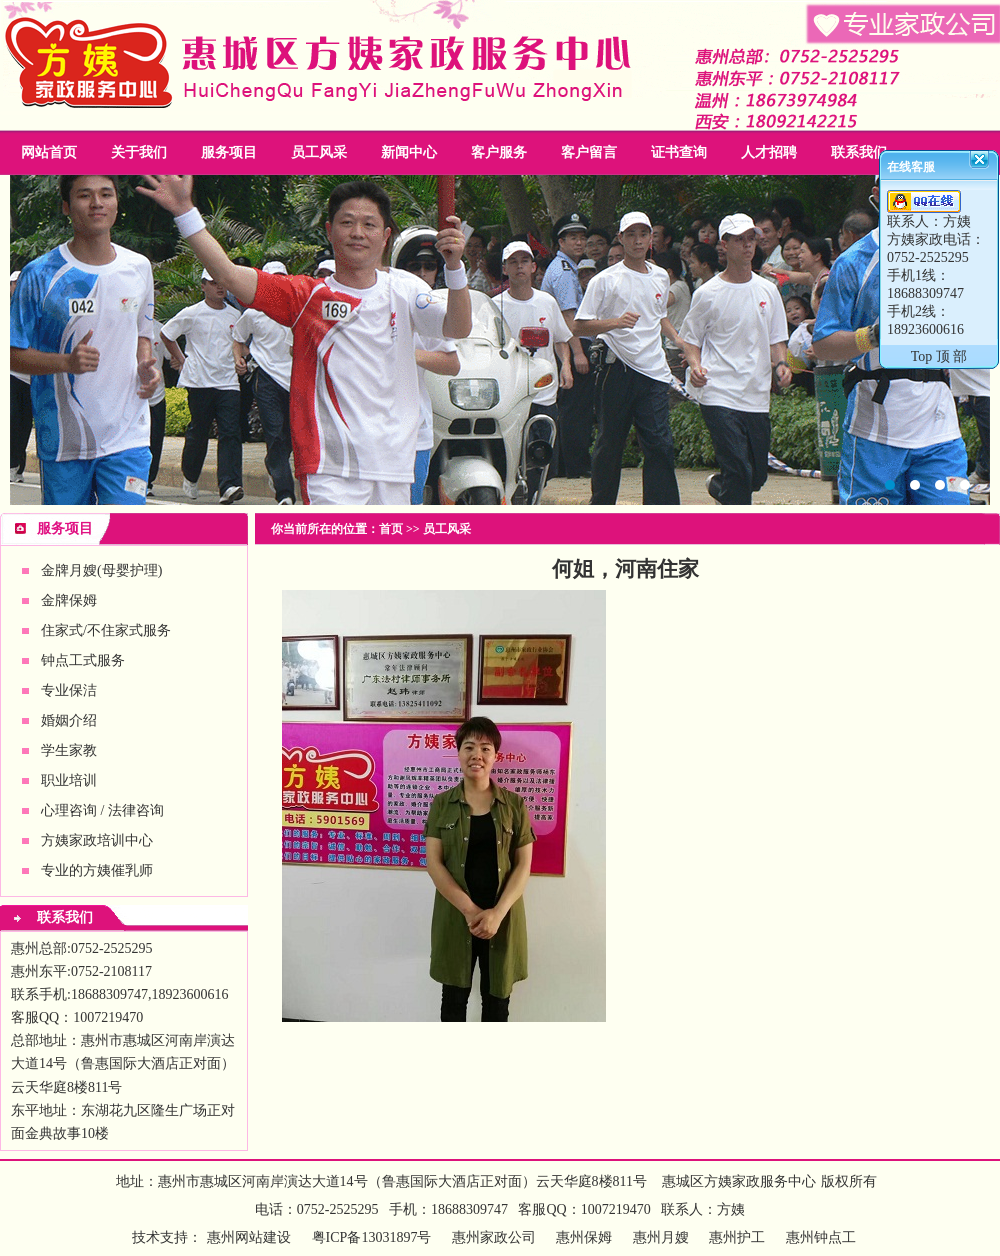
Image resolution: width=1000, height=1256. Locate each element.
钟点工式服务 (83, 660)
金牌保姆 (69, 600)
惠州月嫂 (661, 1237)
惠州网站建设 (249, 1237)
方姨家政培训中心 (97, 840)
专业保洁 (69, 690)
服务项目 (229, 152)
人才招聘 (769, 152)
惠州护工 (737, 1237)
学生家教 (69, 750)
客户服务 (499, 152)
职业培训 (69, 780)
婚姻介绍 (69, 720)
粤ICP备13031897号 (369, 1237)
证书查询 (679, 152)
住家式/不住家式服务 (106, 630)
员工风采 (319, 152)
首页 (391, 529)
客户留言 (589, 152)
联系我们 (859, 152)
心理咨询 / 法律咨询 (102, 810)
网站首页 (49, 152)
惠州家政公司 (500, 340)
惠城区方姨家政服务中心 (739, 1181)
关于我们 (139, 152)
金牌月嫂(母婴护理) (101, 570)
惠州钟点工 (821, 1237)
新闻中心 (409, 152)
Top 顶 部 (939, 356)
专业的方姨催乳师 (97, 870)
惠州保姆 (584, 1237)
